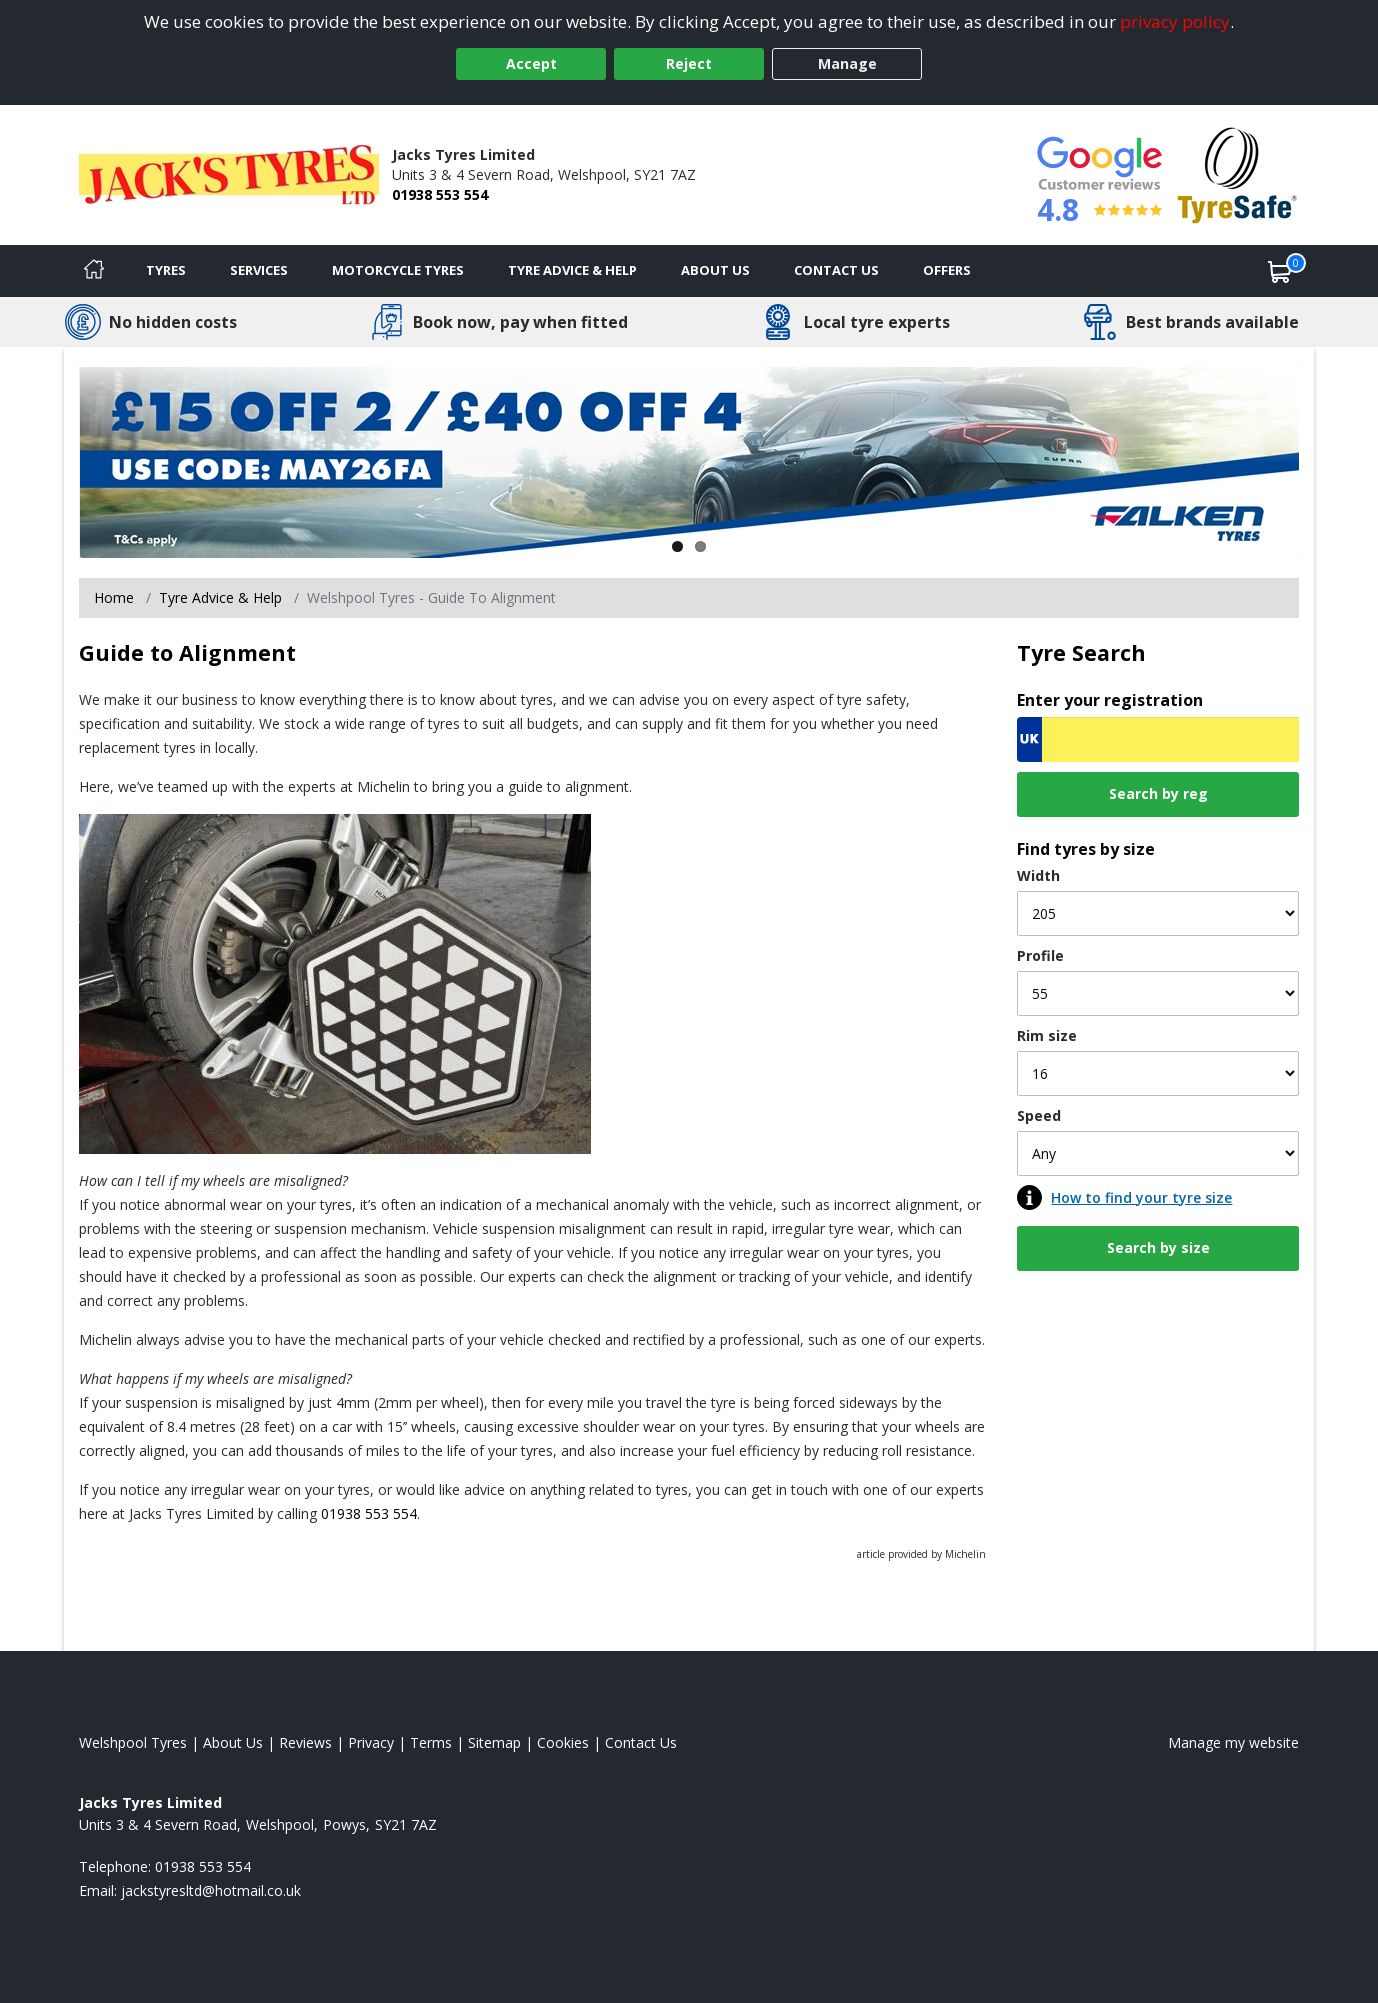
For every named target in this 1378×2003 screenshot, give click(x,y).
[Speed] (1158, 1153)
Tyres (166, 270)
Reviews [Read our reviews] (305, 1742)
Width (1038, 875)
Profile (1040, 955)
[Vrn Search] (1158, 739)
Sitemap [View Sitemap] (494, 1742)
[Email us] (211, 1890)
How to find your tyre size (1141, 1197)
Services (259, 270)
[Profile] (1158, 993)
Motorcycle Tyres (398, 270)
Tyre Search (1081, 652)
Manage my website (1233, 1742)
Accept (531, 63)
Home (114, 597)
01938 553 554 (440, 194)
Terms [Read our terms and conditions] (431, 1742)
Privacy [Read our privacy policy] (371, 1742)
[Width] (1158, 913)
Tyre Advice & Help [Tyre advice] (572, 270)
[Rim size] (1158, 1073)
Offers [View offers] (947, 270)
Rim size (1047, 1035)
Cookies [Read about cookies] (563, 1742)
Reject (689, 63)
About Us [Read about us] (233, 1742)
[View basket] (1280, 271)
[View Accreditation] (1237, 173)
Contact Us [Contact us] (836, 270)
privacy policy (1175, 21)
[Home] (94, 271)
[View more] (689, 462)
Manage (847, 63)
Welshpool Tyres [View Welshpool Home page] (133, 1742)
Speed (1039, 1115)
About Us (715, 270)
